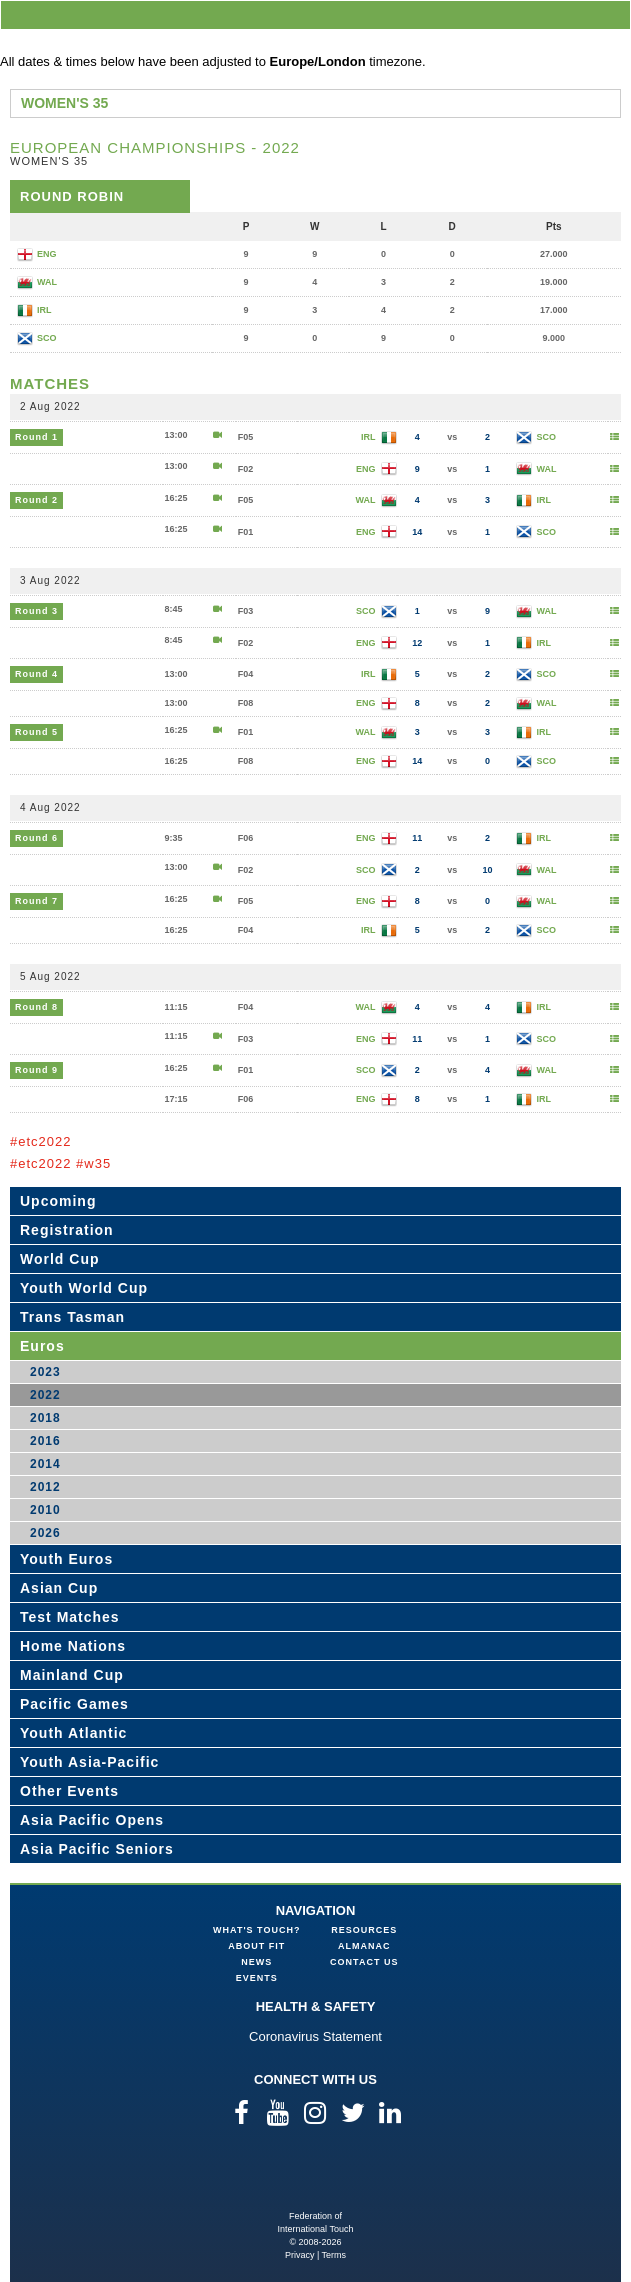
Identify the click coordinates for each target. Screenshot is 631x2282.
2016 (45, 1441)
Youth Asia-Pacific (89, 1762)
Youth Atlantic (73, 1733)
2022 (45, 1395)
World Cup (60, 1259)
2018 (45, 1418)
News (256, 1962)
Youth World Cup (84, 1288)
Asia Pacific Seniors (97, 1849)
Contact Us (364, 1962)
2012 (45, 1487)
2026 (45, 1533)
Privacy (300, 2255)
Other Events (69, 1791)
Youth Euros (66, 1559)
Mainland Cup (72, 1675)
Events (257, 1978)
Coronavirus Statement (315, 2036)
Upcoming (58, 1201)
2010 (45, 1510)
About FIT (256, 1946)
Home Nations (73, 1646)
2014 (45, 1464)
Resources (364, 1930)
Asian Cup (59, 1588)
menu (612, 14)
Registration (67, 1230)
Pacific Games (74, 1704)
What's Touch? (256, 1930)
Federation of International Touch (315, 2177)
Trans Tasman (72, 1317)
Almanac (364, 1946)
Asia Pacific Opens (92, 1820)
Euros (42, 1346)
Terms (334, 2255)
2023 (45, 1372)
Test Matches (70, 1617)
